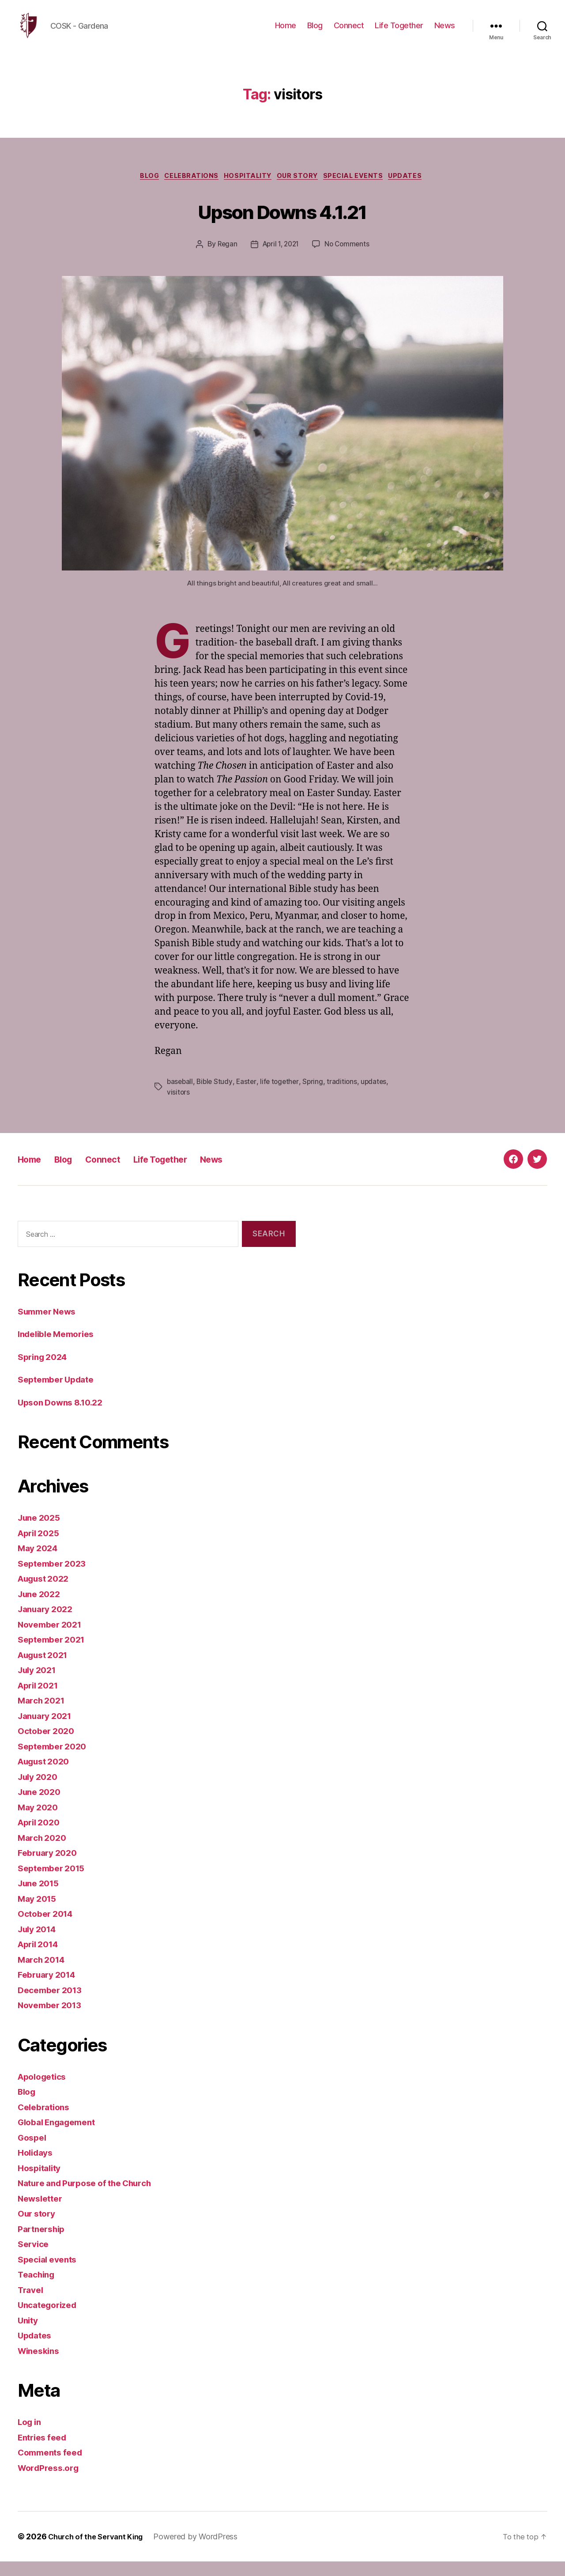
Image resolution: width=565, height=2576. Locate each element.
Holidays (37, 2166)
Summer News (50, 1325)
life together (283, 1096)
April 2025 (41, 1546)
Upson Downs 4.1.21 (282, 224)
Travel (32, 2303)
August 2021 (46, 1668)
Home (285, 32)
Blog (315, 32)
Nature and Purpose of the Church (92, 2197)
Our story (302, 190)
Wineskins (41, 2364)
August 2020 (47, 1775)
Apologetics (45, 2090)
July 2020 (40, 1790)
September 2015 (54, 1882)
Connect (349, 32)
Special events (361, 190)
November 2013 (53, 2019)
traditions (346, 1096)
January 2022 (48, 1623)
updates (378, 1096)
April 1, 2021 (280, 259)
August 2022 (46, 1592)
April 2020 (41, 1836)
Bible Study (216, 1096)
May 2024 (40, 1562)
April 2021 (40, 1699)
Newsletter (42, 2212)
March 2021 (43, 1714)
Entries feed (45, 2451)
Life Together (399, 32)
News (444, 32)
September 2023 (55, 1577)
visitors (178, 1107)
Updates (417, 190)
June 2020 (41, 1806)
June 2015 (41, 1897)
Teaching (38, 2288)
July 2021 (39, 1684)
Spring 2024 (45, 1370)
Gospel (33, 2151)
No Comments (349, 259)
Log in (31, 2436)
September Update (60, 1393)
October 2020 (48, 1745)
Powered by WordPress (204, 2551)
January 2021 (48, 1729)
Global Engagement (61, 2136)
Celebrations (187, 190)
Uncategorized (50, 2319)
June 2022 (41, 1607)
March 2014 (44, 1973)
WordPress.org (51, 2481)
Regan (225, 259)
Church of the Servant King (99, 2551)
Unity (29, 2334)
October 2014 (48, 1928)
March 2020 (44, 1851)
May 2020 (40, 1821)
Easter (248, 1096)
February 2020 (50, 1867)
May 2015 (39, 1912)
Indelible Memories (60, 1348)
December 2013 (53, 2003)
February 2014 (50, 1988)
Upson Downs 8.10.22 (65, 1416)
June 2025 (41, 1531)
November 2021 (53, 1638)
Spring (316, 1096)
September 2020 (55, 1760)
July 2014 (39, 1943)
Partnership (44, 2242)
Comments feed (53, 2466)
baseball (180, 1096)
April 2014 (41, 1958)
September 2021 (54, 1653)
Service (35, 2258)
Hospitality (247, 190)
